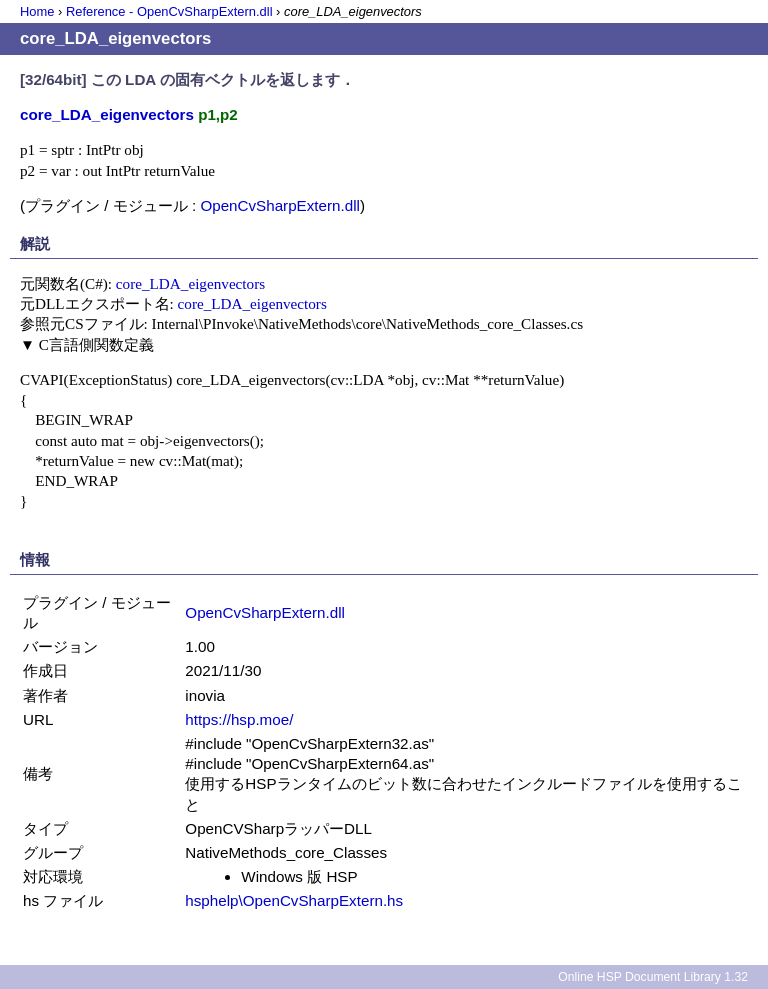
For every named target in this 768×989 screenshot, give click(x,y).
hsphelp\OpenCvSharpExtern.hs (294, 900)
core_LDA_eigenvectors (190, 283)
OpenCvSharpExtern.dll (280, 205)
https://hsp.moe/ (239, 719)
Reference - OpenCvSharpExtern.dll (169, 11)
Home (37, 11)
